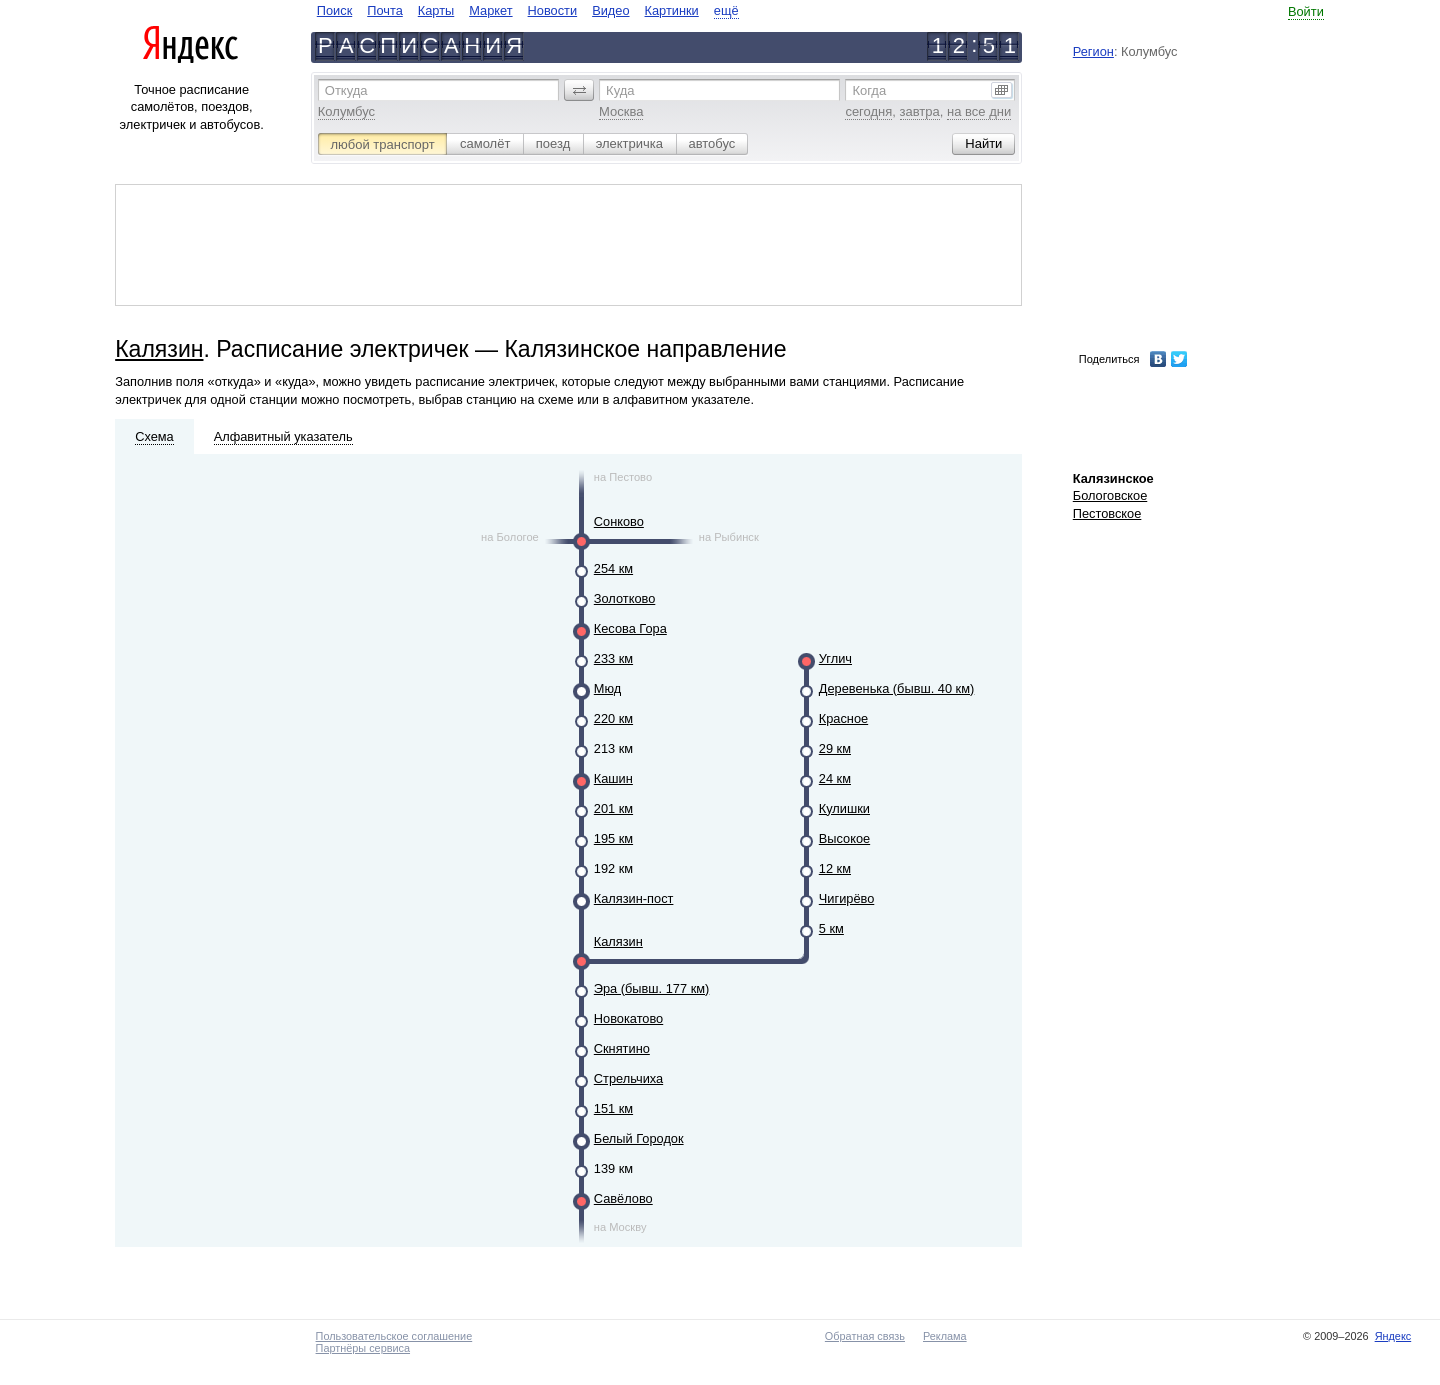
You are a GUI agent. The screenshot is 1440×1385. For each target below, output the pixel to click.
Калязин (159, 349)
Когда (869, 90)
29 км (835, 748)
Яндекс (1393, 1336)
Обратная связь (865, 1336)
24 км (835, 778)
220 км (613, 718)
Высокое (844, 838)
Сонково (619, 521)
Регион (1093, 51)
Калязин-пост (634, 898)
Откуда (346, 90)
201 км (613, 808)
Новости (553, 10)
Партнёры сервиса (363, 1348)
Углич (835, 658)
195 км (613, 838)
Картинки (672, 10)
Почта (385, 10)
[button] (579, 90)
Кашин (613, 778)
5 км (831, 928)
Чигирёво (847, 898)
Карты (436, 10)
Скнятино (622, 1048)
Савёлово (623, 1198)
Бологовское (1110, 495)
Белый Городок (639, 1138)
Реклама (945, 1336)
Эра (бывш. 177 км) (652, 988)
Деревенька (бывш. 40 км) (897, 688)
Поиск (334, 10)
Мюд (607, 688)
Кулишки (844, 808)
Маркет (490, 10)
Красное (843, 718)
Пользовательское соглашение (394, 1336)
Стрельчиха (628, 1078)
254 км (613, 568)
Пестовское (1107, 513)
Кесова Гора (630, 628)
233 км (613, 658)
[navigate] (528, 10)
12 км (835, 868)
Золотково (625, 598)
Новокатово (628, 1018)
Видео (610, 10)
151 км (613, 1108)
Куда (620, 90)
